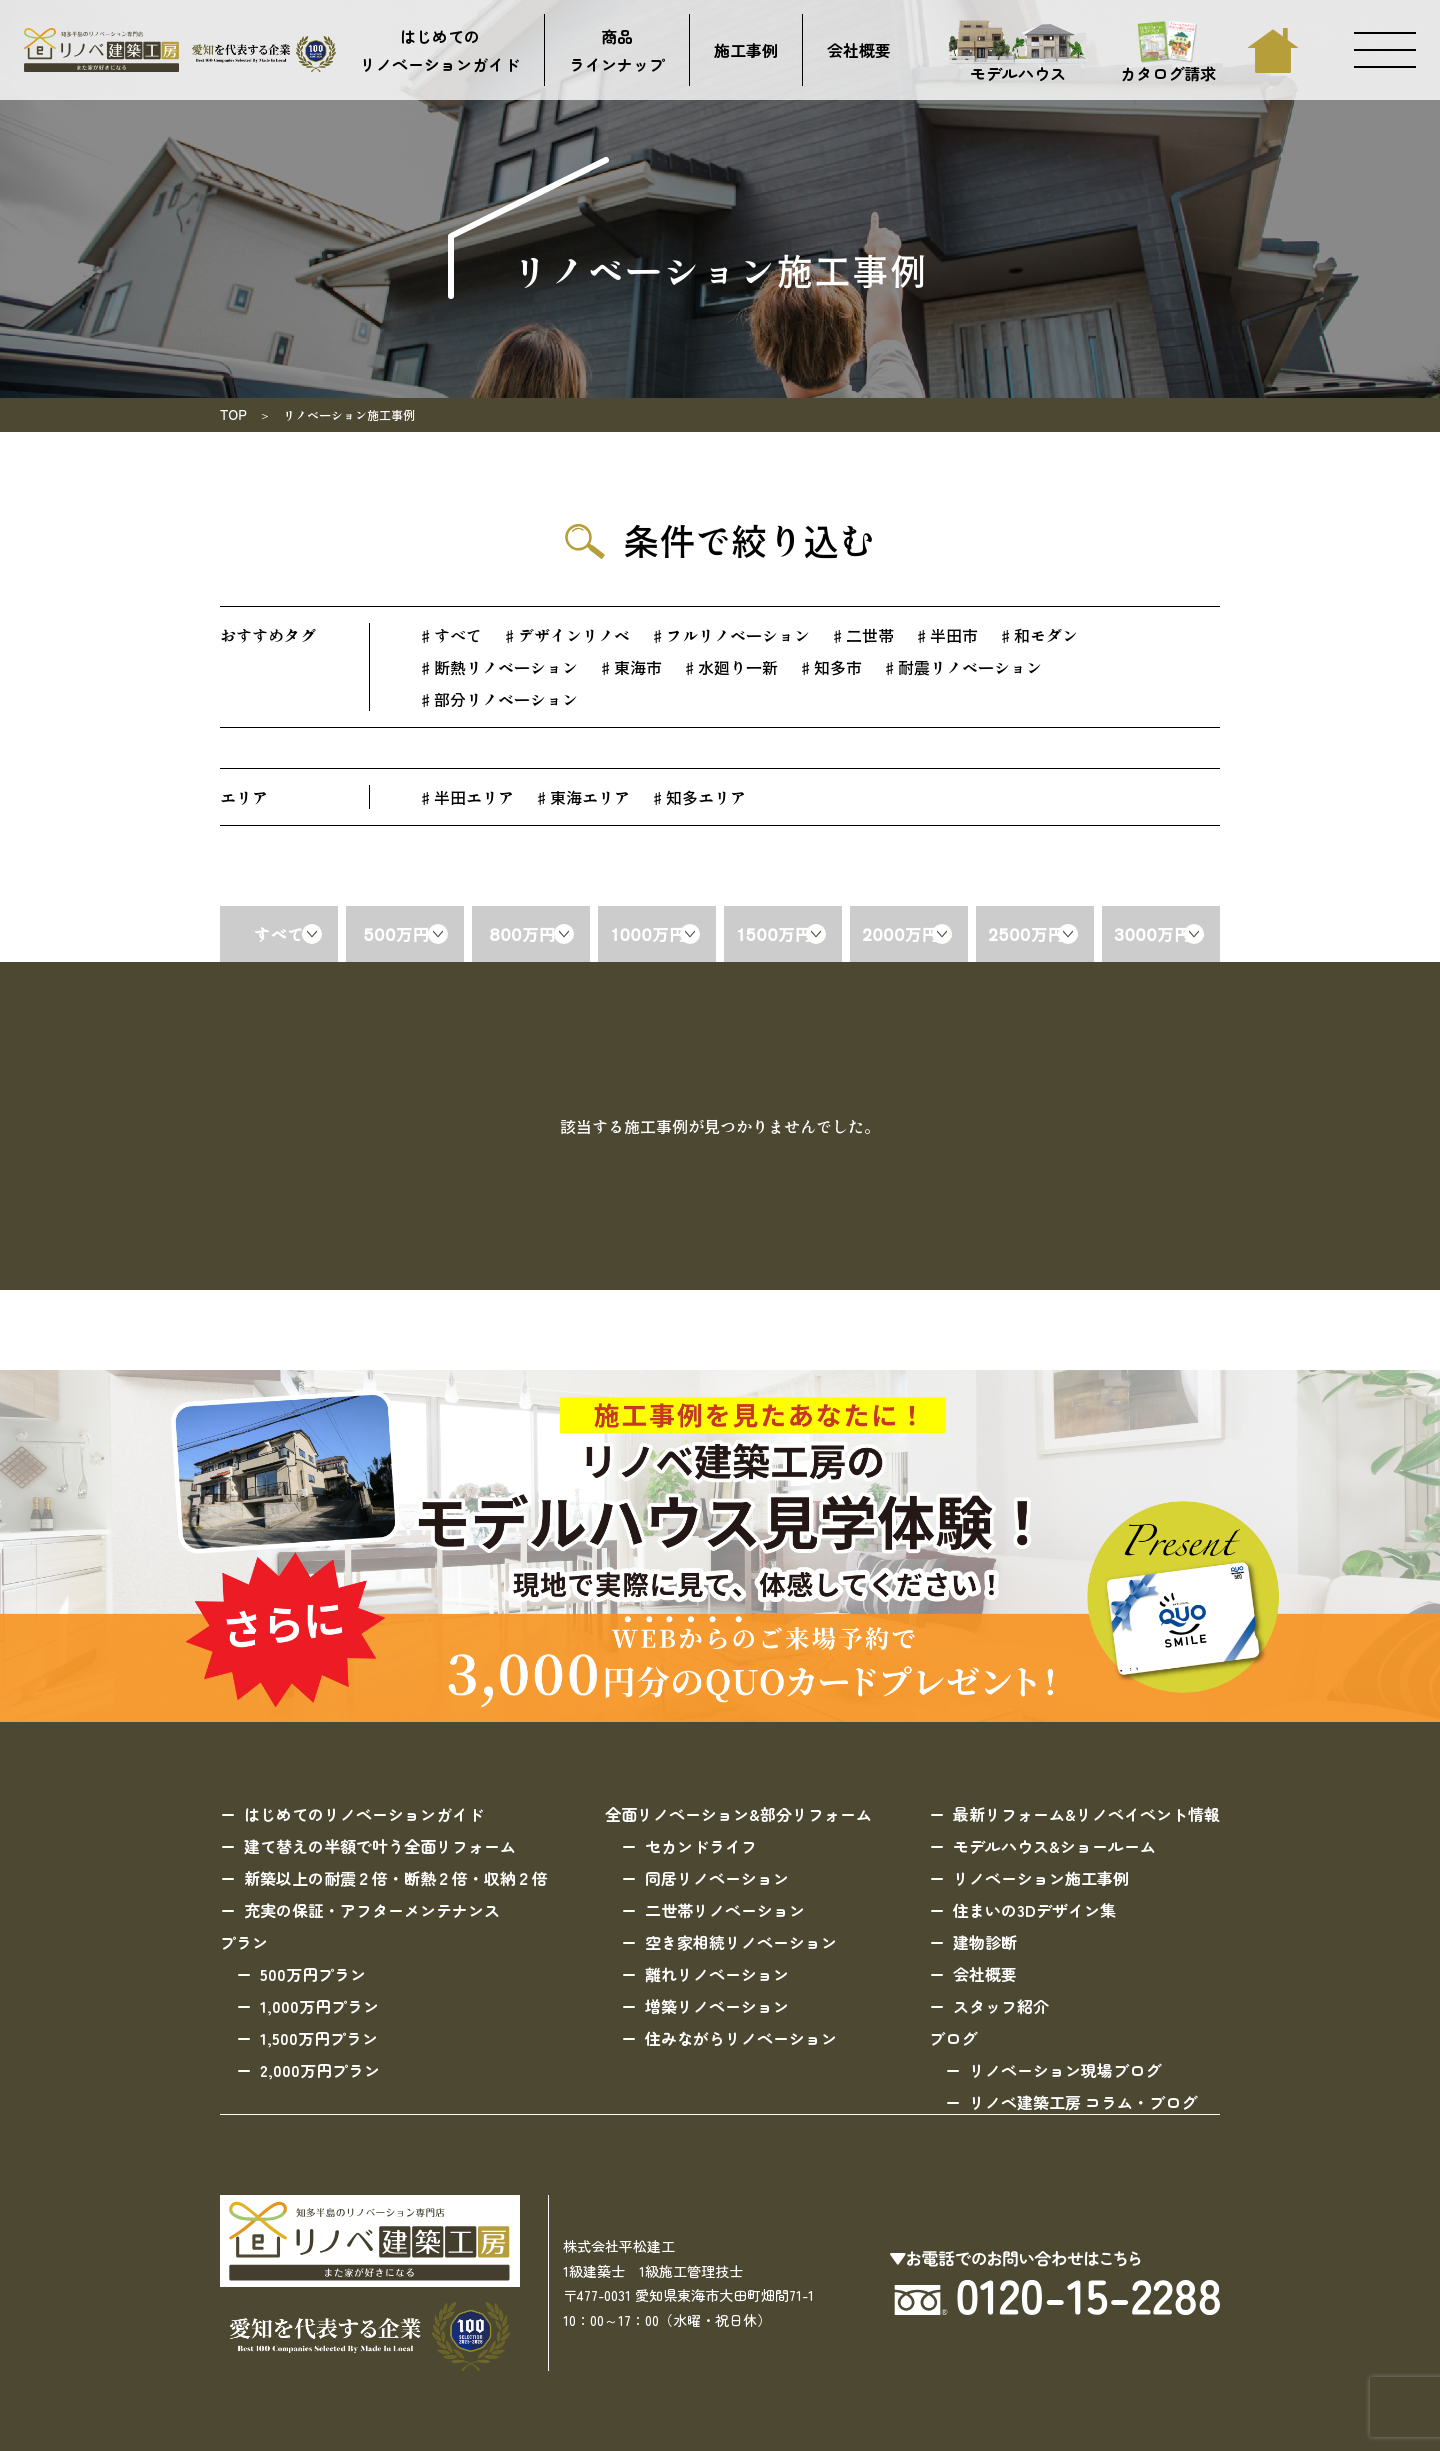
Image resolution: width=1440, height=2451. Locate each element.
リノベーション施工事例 (1041, 1878)
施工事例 (746, 50)
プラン (244, 1942)
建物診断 (985, 1942)
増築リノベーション (717, 2006)
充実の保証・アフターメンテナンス (372, 1910)
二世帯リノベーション (725, 1910)
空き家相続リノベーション (741, 1942)
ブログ (953, 2038)
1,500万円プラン (319, 2038)
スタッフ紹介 (1001, 2006)
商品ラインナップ (617, 50)
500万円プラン (313, 1974)
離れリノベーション (717, 1974)
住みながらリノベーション (741, 2038)
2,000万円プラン (320, 2070)
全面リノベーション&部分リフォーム (738, 1814)
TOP (233, 414)
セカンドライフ (701, 1846)
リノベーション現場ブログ (1065, 2070)
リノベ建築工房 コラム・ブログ (1083, 2102)
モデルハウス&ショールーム (1054, 1846)
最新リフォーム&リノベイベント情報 (1086, 1814)
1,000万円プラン (319, 2006)
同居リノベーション (717, 1878)
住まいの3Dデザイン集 (1034, 1910)
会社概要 (859, 50)
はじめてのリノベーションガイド (440, 50)
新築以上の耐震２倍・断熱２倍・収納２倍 (396, 1878)
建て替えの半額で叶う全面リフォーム (380, 1846)
